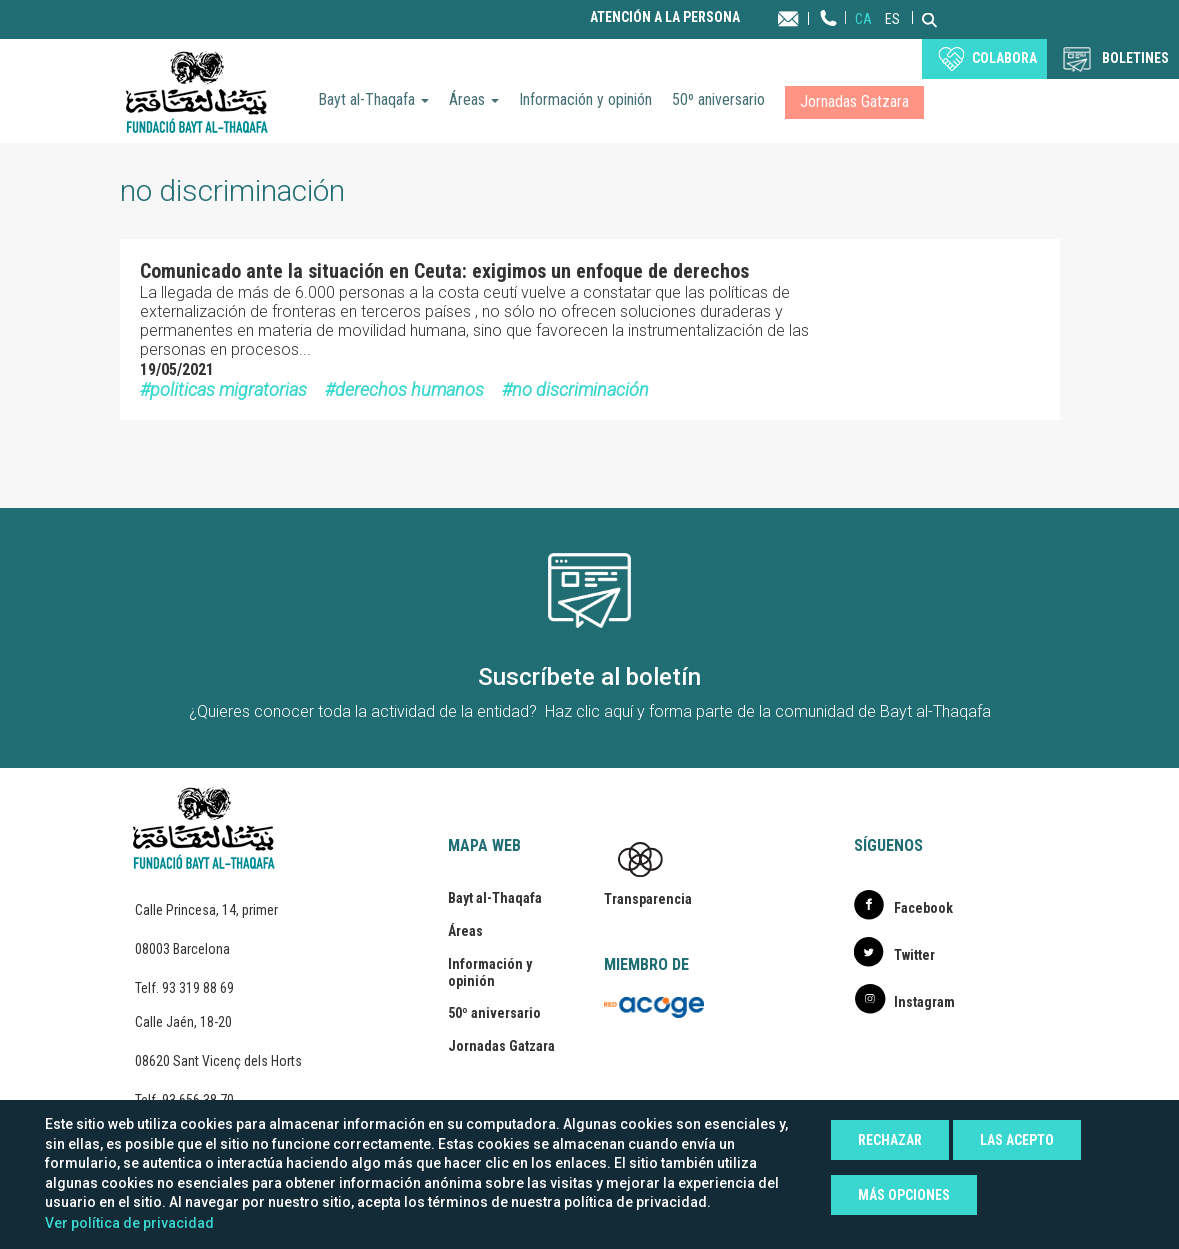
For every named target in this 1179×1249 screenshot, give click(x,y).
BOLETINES (1135, 58)
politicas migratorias (228, 389)
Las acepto (1017, 1140)
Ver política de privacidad (129, 1223)
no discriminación (580, 389)
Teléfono (829, 37)
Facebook (923, 908)
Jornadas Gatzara (854, 101)
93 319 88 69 (198, 988)
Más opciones (904, 1195)
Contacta (807, 17)
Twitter (914, 955)
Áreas (474, 99)
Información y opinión (585, 99)
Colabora (1004, 58)
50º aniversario (718, 99)
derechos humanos (409, 389)
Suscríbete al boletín (589, 677)
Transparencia (648, 899)
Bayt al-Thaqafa (373, 99)
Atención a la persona (665, 17)
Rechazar (890, 1140)
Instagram (924, 1002)
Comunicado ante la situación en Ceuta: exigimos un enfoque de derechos (444, 271)
